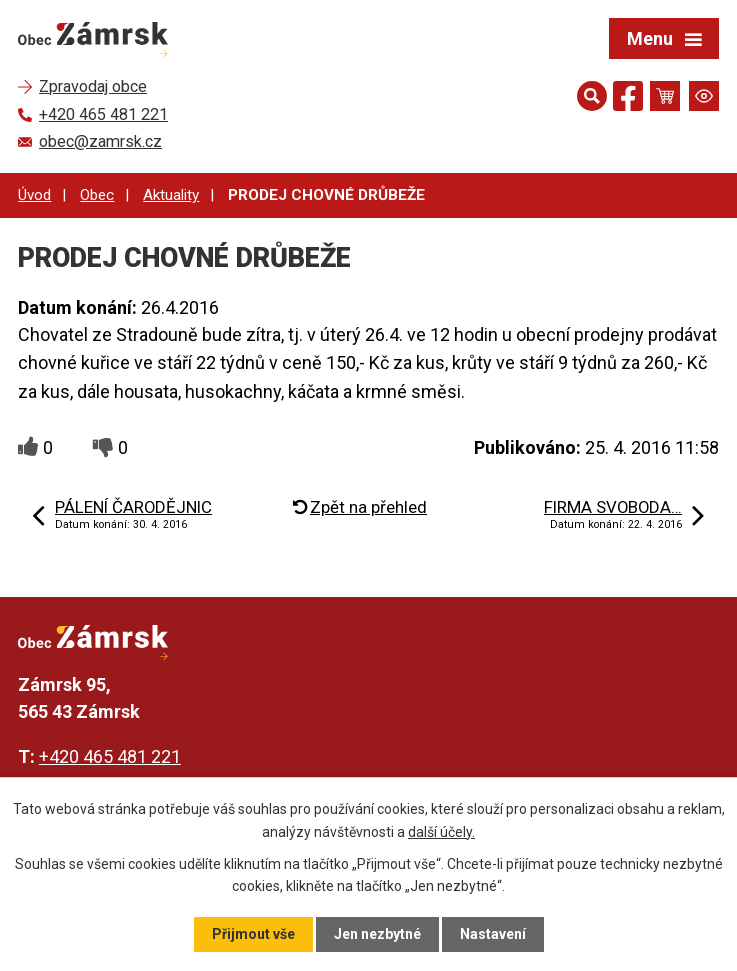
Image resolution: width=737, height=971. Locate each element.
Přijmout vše (253, 934)
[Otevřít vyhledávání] (592, 96)
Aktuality (171, 195)
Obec (97, 195)
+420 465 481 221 (110, 756)
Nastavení (493, 934)
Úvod (34, 195)
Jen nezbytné (377, 934)
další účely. (441, 831)
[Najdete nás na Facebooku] (628, 99)
